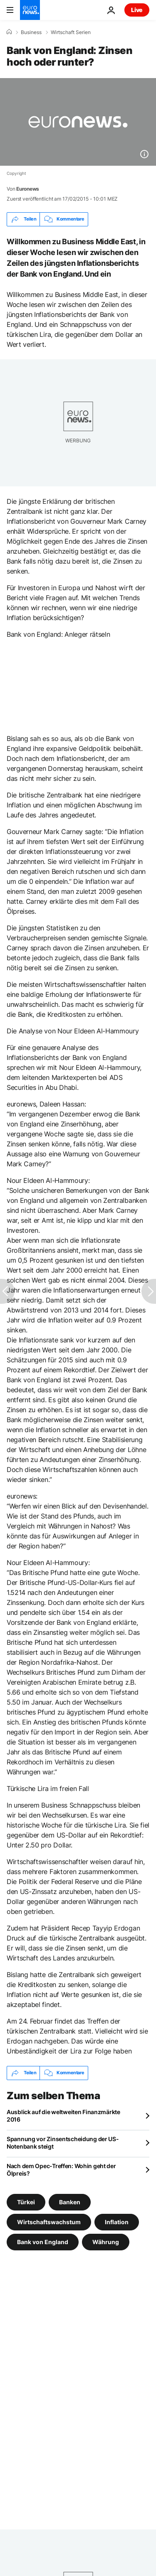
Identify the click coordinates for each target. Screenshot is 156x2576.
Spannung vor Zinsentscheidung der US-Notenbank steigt (63, 2142)
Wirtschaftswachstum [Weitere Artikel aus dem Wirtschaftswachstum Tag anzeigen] (49, 2221)
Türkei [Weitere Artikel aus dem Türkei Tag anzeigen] (26, 2201)
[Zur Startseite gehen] (30, 10)
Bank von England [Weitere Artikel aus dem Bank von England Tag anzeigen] (42, 2241)
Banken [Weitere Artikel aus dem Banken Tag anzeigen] (69, 2201)
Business (31, 32)
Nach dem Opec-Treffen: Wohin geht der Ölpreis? (61, 2169)
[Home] (9, 32)
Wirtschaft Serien (71, 32)
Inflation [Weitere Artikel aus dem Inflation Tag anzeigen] (117, 2221)
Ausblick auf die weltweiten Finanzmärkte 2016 (63, 2115)
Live (137, 9)
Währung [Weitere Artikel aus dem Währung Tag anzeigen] (105, 2241)
